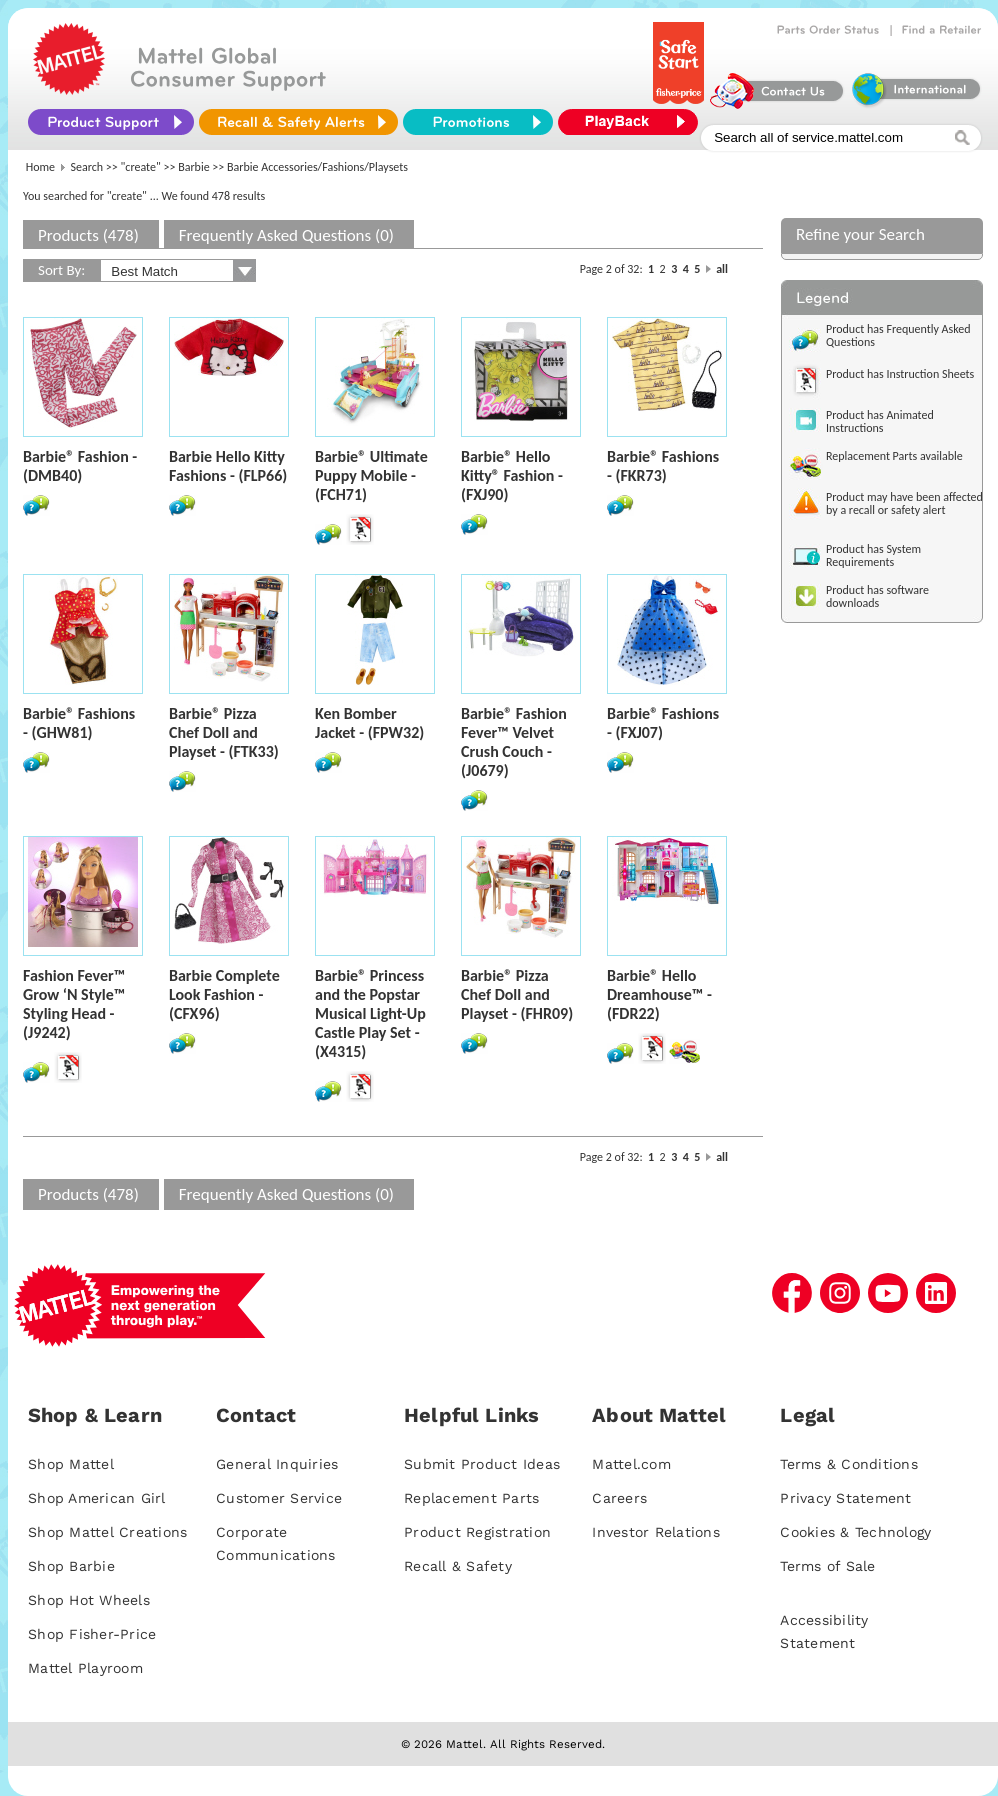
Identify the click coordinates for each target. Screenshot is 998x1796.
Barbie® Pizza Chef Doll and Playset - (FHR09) (517, 994)
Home (40, 167)
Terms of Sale (827, 1566)
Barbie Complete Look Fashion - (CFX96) (224, 994)
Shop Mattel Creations (107, 1532)
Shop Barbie (71, 1566)
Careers (619, 1498)
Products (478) (88, 235)
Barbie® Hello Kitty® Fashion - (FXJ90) (512, 475)
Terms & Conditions (849, 1464)
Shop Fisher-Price (92, 1634)
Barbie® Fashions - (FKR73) (663, 466)
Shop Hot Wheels (89, 1600)
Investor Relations (656, 1532)
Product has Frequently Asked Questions (898, 335)
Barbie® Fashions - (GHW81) (79, 723)
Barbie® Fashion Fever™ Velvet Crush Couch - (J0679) (514, 742)
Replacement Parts (471, 1498)
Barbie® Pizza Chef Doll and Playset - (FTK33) (224, 732)
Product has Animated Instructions (880, 421)
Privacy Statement (845, 1498)
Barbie (194, 167)
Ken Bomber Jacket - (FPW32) (369, 723)
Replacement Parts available (894, 456)
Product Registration (477, 1532)
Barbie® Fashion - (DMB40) (80, 466)
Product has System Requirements (873, 555)
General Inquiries (277, 1464)
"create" (141, 167)
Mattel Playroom (85, 1668)
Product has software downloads (877, 596)
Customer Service (279, 1498)
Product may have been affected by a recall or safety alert (904, 503)
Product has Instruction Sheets (900, 374)
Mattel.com (631, 1464)
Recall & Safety (458, 1566)
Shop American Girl (97, 1498)
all (722, 269)
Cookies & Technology (855, 1532)
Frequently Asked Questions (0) (286, 235)
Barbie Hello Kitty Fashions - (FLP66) (228, 466)
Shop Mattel (71, 1464)
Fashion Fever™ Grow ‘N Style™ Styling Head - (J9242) (74, 1004)
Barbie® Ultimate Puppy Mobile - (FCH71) (371, 475)
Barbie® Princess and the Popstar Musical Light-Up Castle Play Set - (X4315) (370, 1013)
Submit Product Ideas (482, 1464)
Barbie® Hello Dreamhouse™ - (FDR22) (659, 994)
